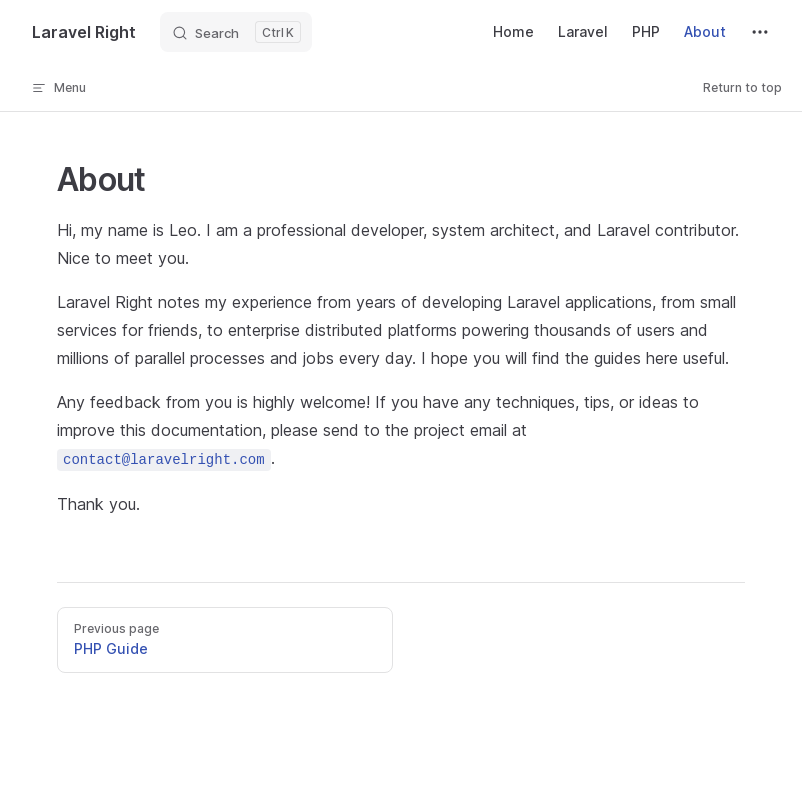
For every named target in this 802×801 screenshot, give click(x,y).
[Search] (236, 32)
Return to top (742, 87)
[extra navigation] (760, 32)
